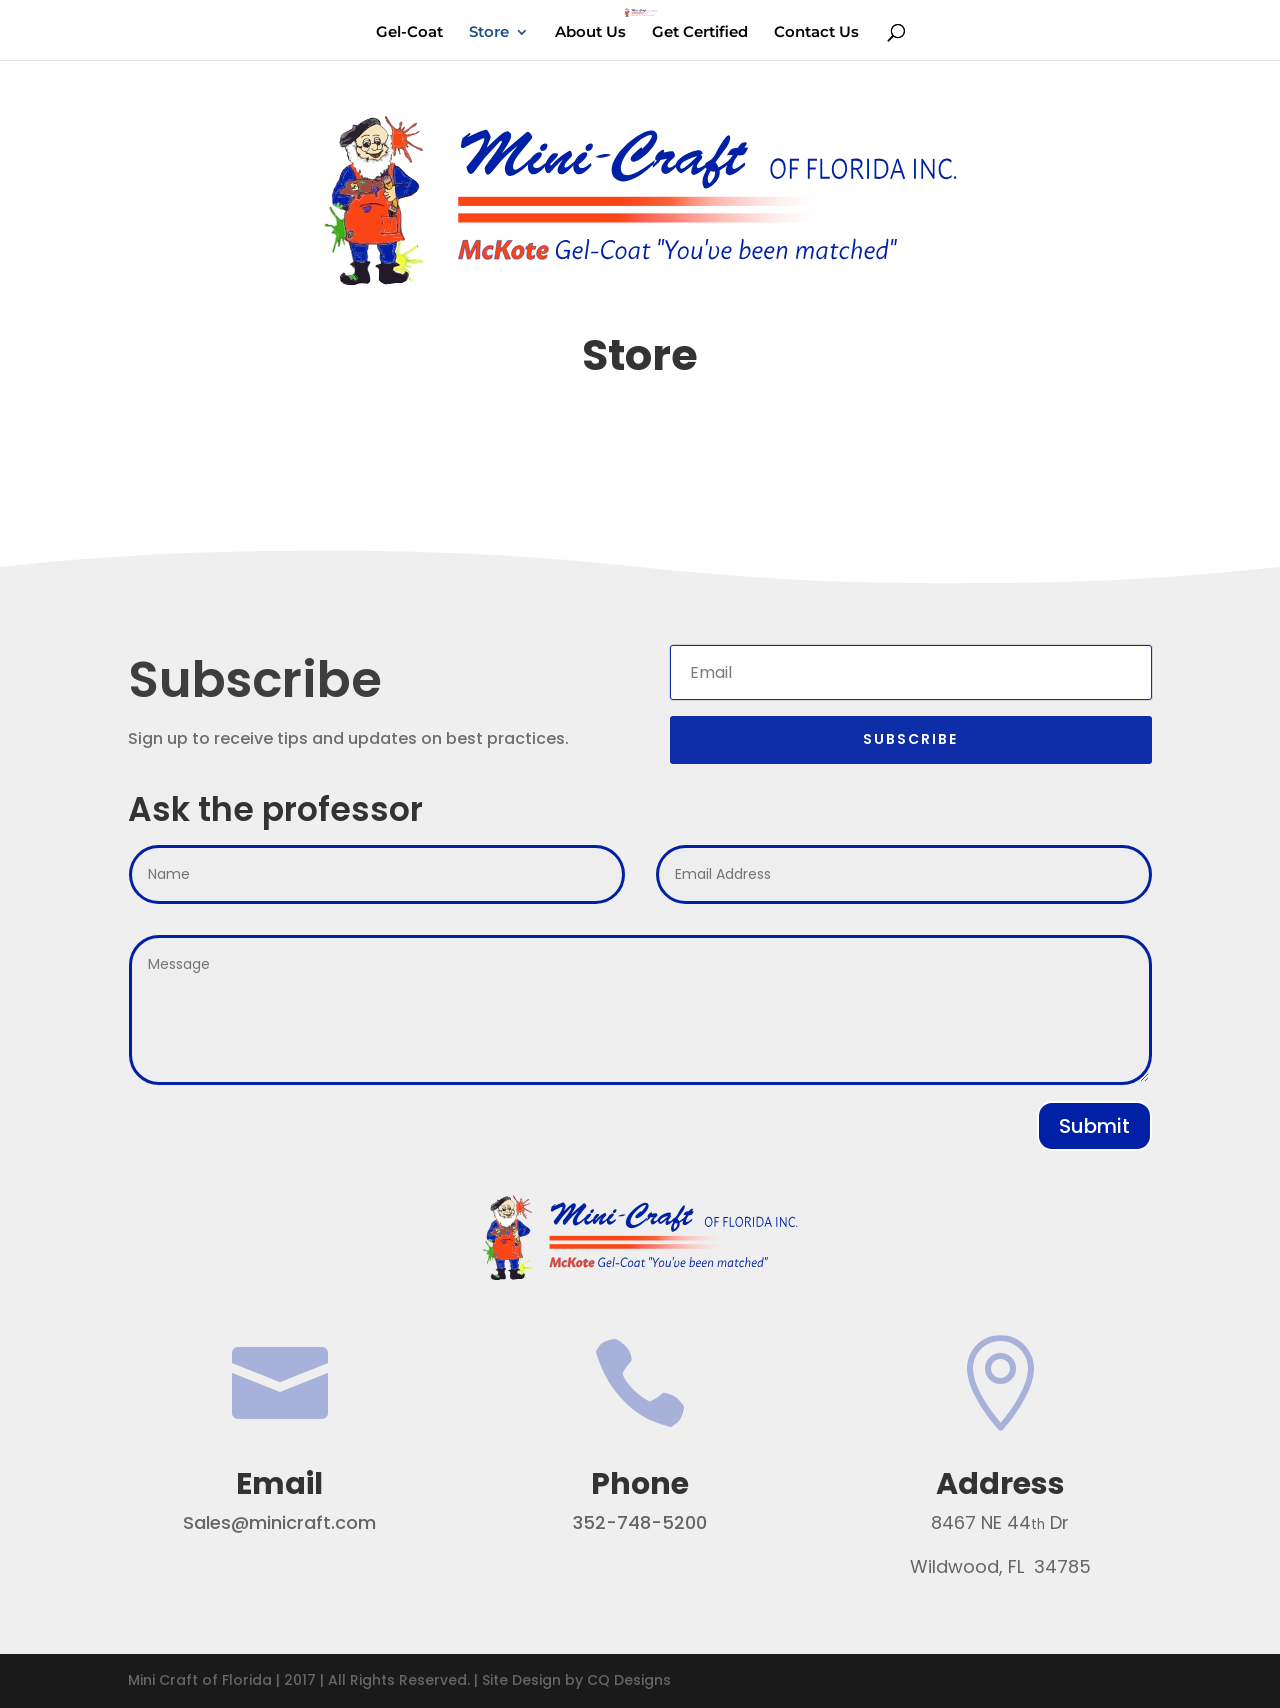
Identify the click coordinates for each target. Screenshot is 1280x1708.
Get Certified (700, 33)
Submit (1094, 1126)
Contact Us (816, 33)
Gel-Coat (409, 33)
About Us (590, 33)
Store (489, 33)
